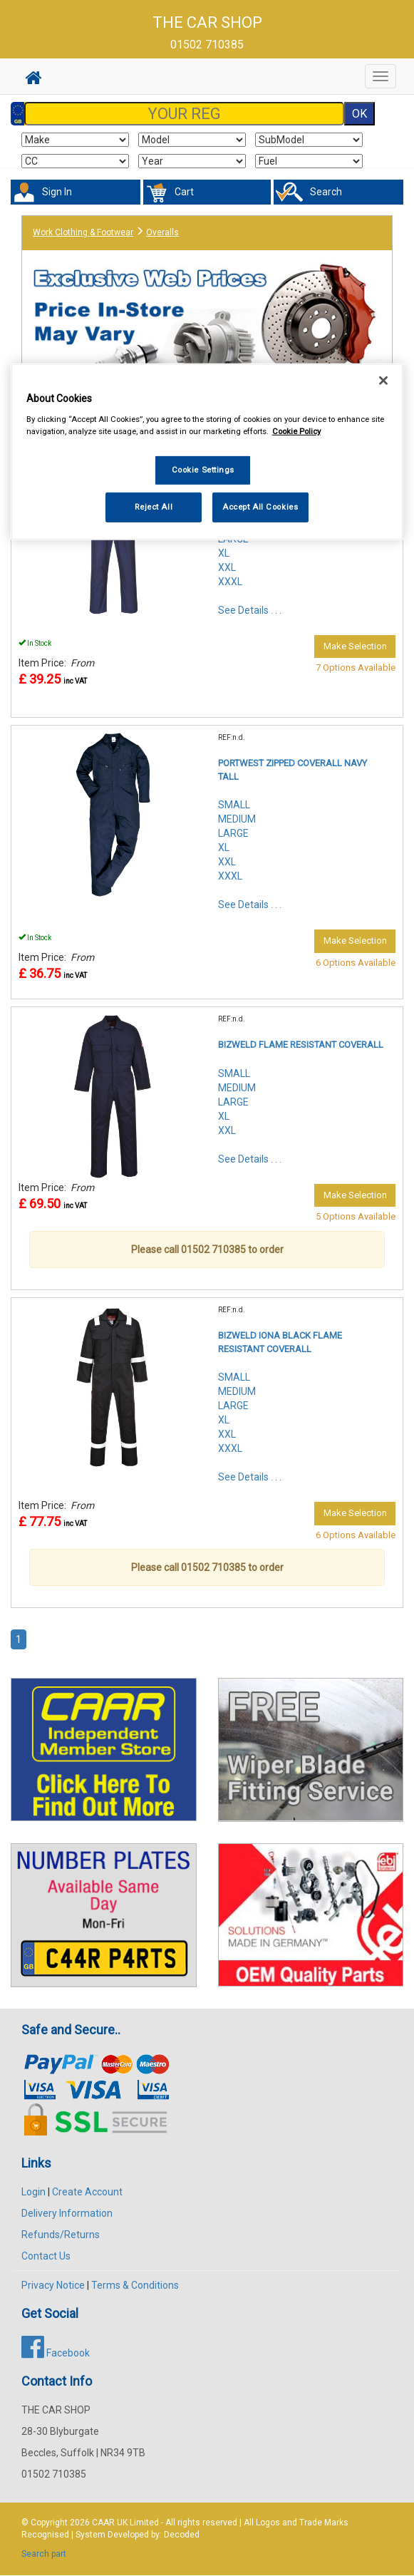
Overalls (162, 232)
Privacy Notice (53, 2285)
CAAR (103, 2523)
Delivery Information (67, 2213)
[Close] (383, 380)
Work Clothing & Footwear (83, 232)
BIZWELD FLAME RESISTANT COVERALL (300, 1044)
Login (33, 2192)
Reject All (153, 507)
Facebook (55, 2353)
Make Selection (355, 646)
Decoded (182, 2535)
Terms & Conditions (135, 2285)
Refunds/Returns (60, 2234)
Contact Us (46, 2256)
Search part (43, 2554)
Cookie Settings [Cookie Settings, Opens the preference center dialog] (203, 470)
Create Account (87, 2192)
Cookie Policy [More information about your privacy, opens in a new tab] (296, 431)
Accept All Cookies (260, 507)
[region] (207, 452)
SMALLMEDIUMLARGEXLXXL (237, 1102)
